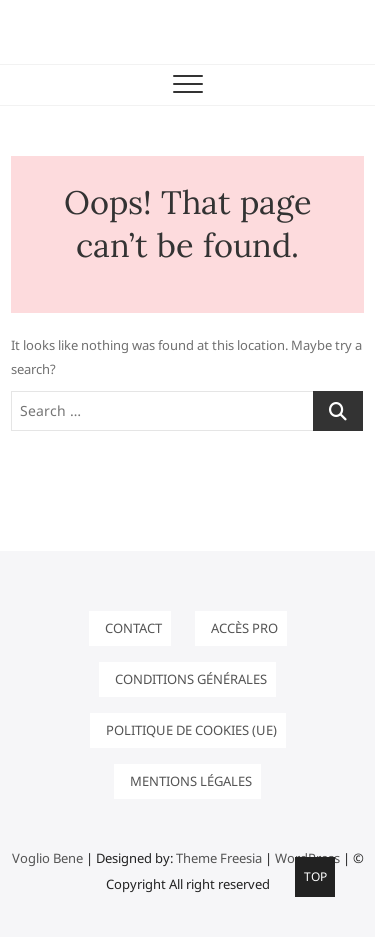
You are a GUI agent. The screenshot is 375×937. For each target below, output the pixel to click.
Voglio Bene (47, 858)
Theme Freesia (219, 858)
